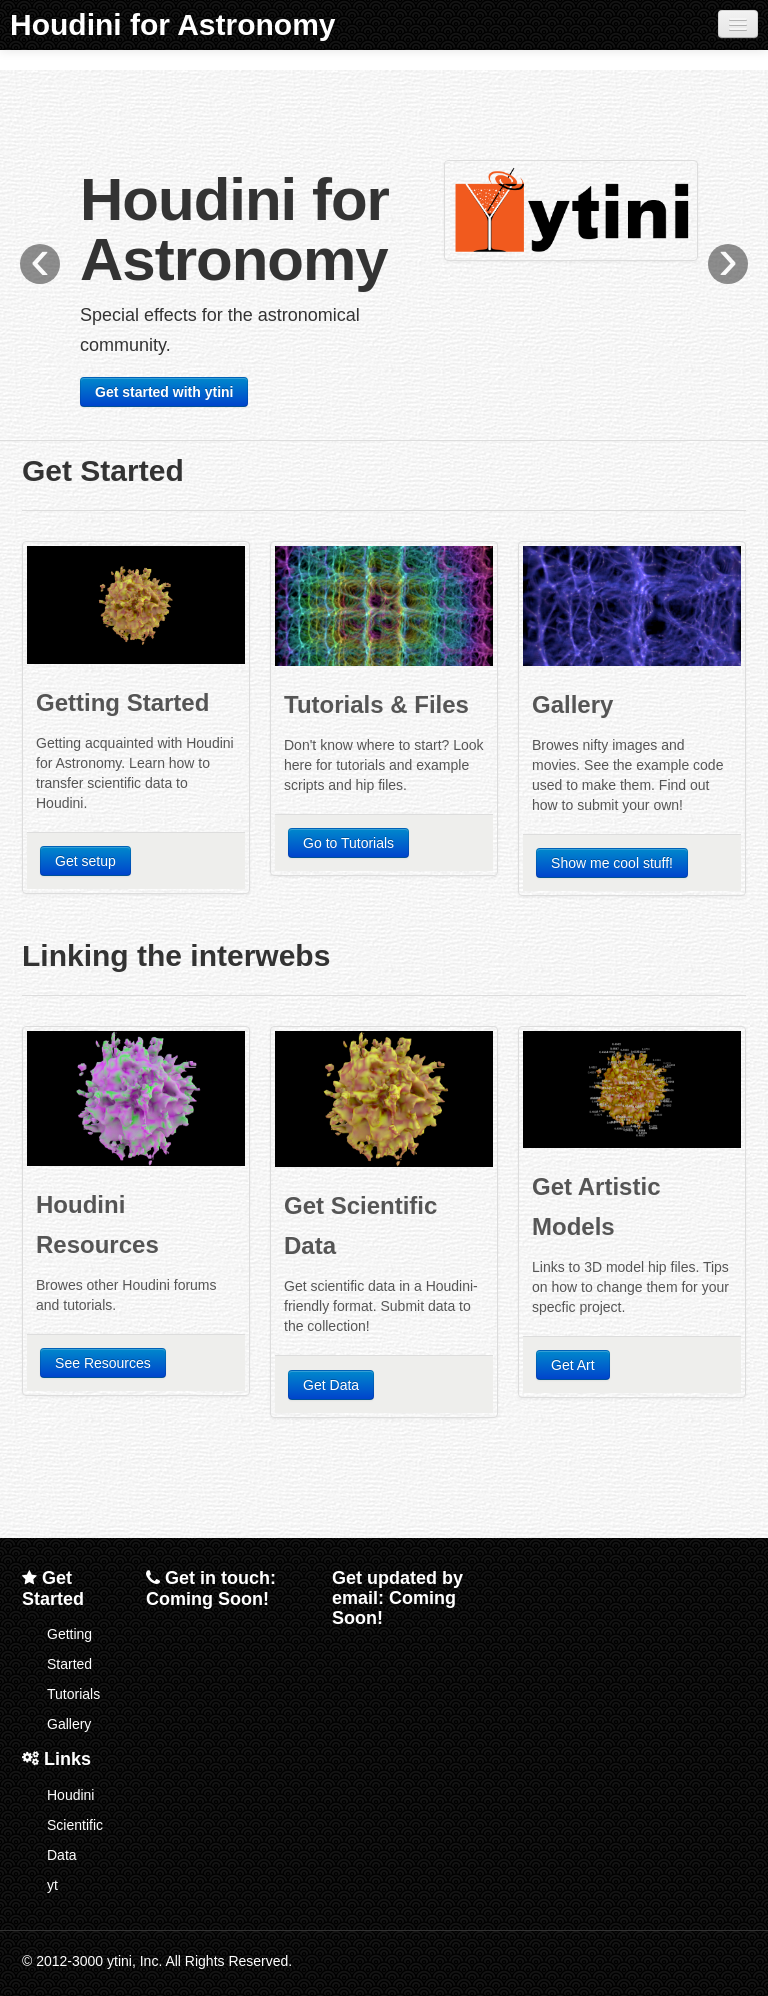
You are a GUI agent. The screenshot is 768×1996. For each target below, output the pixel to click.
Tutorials (73, 1694)
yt (52, 1885)
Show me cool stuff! (612, 863)
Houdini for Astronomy (173, 24)
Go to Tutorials (348, 843)
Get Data (331, 1385)
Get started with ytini (164, 392)
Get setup (85, 861)
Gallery (69, 1724)
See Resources (103, 1363)
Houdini (70, 1795)
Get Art (573, 1365)
